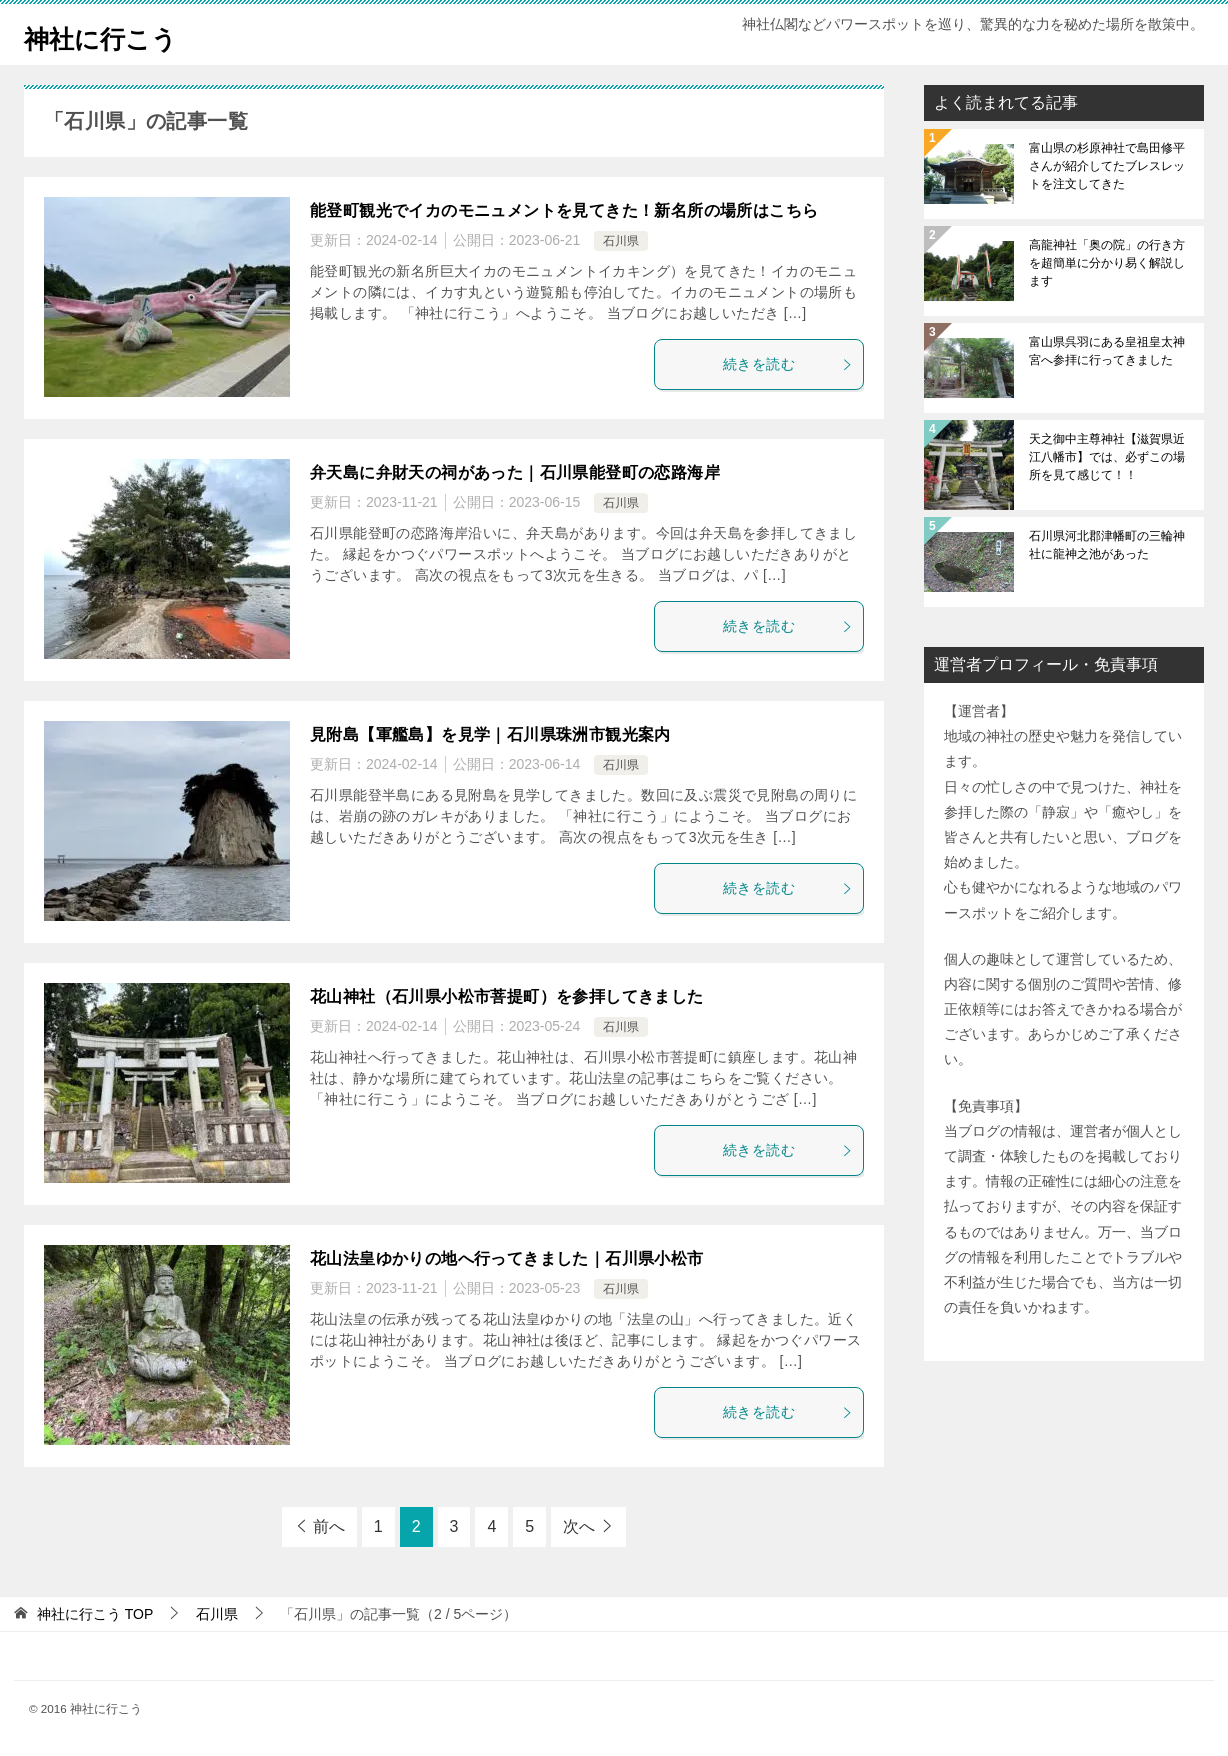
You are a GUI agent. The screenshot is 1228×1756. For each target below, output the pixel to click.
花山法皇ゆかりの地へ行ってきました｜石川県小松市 (507, 1258)
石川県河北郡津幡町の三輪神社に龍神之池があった (1107, 545)
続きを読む (788, 364)
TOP (95, 1614)
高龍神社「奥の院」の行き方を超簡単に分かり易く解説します (1107, 263)
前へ (329, 1526)
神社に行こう (115, 34)
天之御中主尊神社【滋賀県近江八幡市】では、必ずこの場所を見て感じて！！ (1107, 457)
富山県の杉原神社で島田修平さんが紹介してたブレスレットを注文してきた (1107, 166)
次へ (579, 1526)
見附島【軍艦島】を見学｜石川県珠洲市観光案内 (490, 734)
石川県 (621, 241)
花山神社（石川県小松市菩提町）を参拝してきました (507, 996)
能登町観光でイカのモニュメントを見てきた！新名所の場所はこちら (564, 210)
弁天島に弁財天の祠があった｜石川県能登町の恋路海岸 (515, 472)
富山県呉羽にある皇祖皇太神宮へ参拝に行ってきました (1107, 351)
